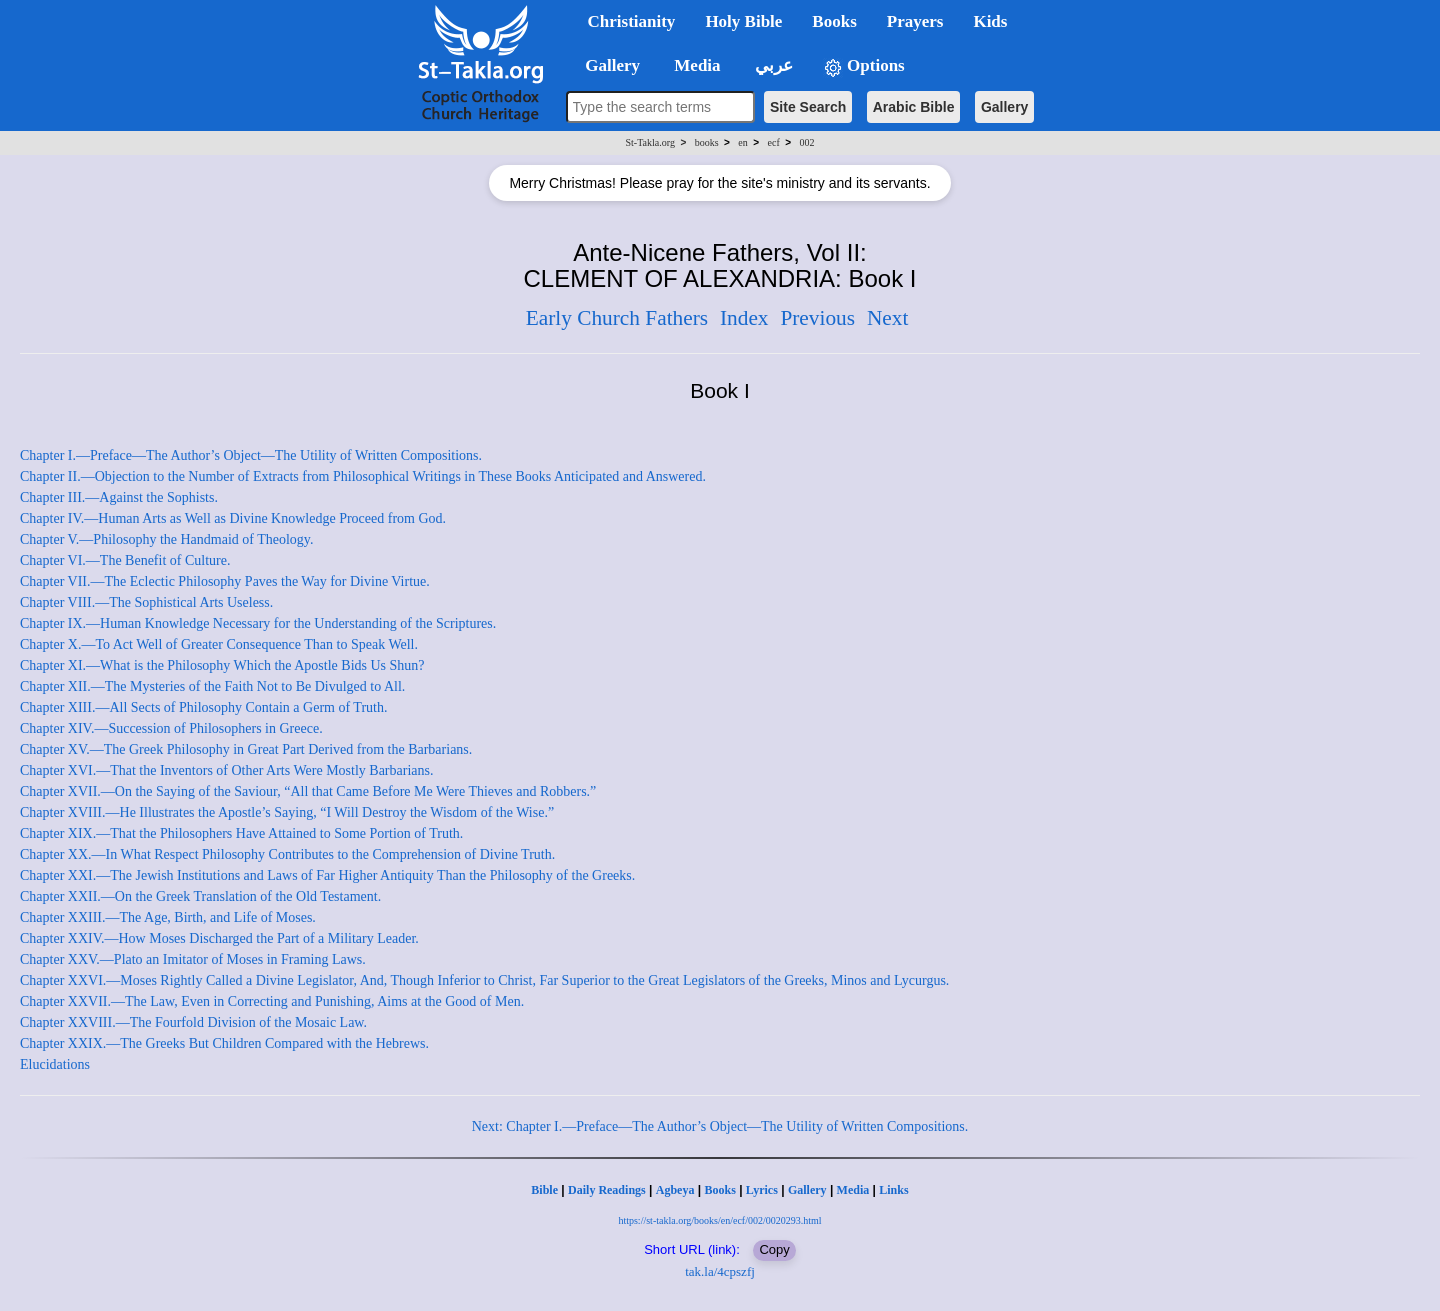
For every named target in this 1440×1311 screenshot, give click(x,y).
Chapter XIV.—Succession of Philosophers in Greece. (171, 728)
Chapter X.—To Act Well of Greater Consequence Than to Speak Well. (219, 644)
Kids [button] (990, 21)
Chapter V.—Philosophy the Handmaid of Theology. (166, 539)
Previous (817, 318)
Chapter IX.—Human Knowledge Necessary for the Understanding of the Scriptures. (258, 623)
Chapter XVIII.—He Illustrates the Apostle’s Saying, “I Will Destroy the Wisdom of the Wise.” (287, 812)
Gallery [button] (607, 65)
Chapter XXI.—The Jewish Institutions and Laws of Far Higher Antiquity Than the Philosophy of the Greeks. (327, 875)
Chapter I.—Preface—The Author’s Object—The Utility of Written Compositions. (251, 455)
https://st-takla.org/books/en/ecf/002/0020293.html (719, 1220)
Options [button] (864, 66)
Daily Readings (607, 1190)
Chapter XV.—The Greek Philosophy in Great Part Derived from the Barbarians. (246, 749)
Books (719, 1190)
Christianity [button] (632, 21)
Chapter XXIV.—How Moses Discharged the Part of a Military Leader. (219, 938)
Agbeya (675, 1190)
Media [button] (695, 65)
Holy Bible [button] (743, 21)
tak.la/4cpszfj (720, 1271)
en (742, 142)
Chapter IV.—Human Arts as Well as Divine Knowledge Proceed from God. (233, 518)
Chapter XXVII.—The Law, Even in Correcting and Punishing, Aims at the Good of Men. (272, 1001)
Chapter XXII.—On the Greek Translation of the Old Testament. (200, 896)
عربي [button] (772, 65)
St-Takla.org (650, 142)
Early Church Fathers (617, 318)
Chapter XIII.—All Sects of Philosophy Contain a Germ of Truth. (203, 707)
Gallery (1004, 107)
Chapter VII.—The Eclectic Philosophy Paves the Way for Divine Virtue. (225, 581)
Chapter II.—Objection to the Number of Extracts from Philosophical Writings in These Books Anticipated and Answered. (363, 476)
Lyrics (762, 1190)
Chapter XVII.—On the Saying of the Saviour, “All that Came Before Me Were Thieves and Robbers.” (308, 791)
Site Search (808, 107)
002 (806, 142)
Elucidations (55, 1064)
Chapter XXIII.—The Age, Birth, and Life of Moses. (168, 917)
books (707, 142)
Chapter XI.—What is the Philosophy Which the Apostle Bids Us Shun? (222, 665)
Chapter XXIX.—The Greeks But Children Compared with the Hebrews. (224, 1043)
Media (853, 1190)
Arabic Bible (914, 107)
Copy (774, 1249)
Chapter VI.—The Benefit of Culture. (125, 560)
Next (887, 318)
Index (744, 318)
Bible (544, 1190)
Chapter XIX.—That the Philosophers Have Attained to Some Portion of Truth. (241, 833)
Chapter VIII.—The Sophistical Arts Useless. (146, 602)
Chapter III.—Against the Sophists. (119, 497)
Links (893, 1190)
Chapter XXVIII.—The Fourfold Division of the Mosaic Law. (193, 1022)
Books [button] (834, 21)
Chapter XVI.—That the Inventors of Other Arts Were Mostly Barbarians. (226, 770)
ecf (774, 142)
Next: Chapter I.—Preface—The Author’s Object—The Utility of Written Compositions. (720, 1126)
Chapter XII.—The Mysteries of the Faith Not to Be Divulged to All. (212, 686)
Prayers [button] (915, 21)
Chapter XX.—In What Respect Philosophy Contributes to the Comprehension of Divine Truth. (287, 854)
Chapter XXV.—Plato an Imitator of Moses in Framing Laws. (193, 959)
